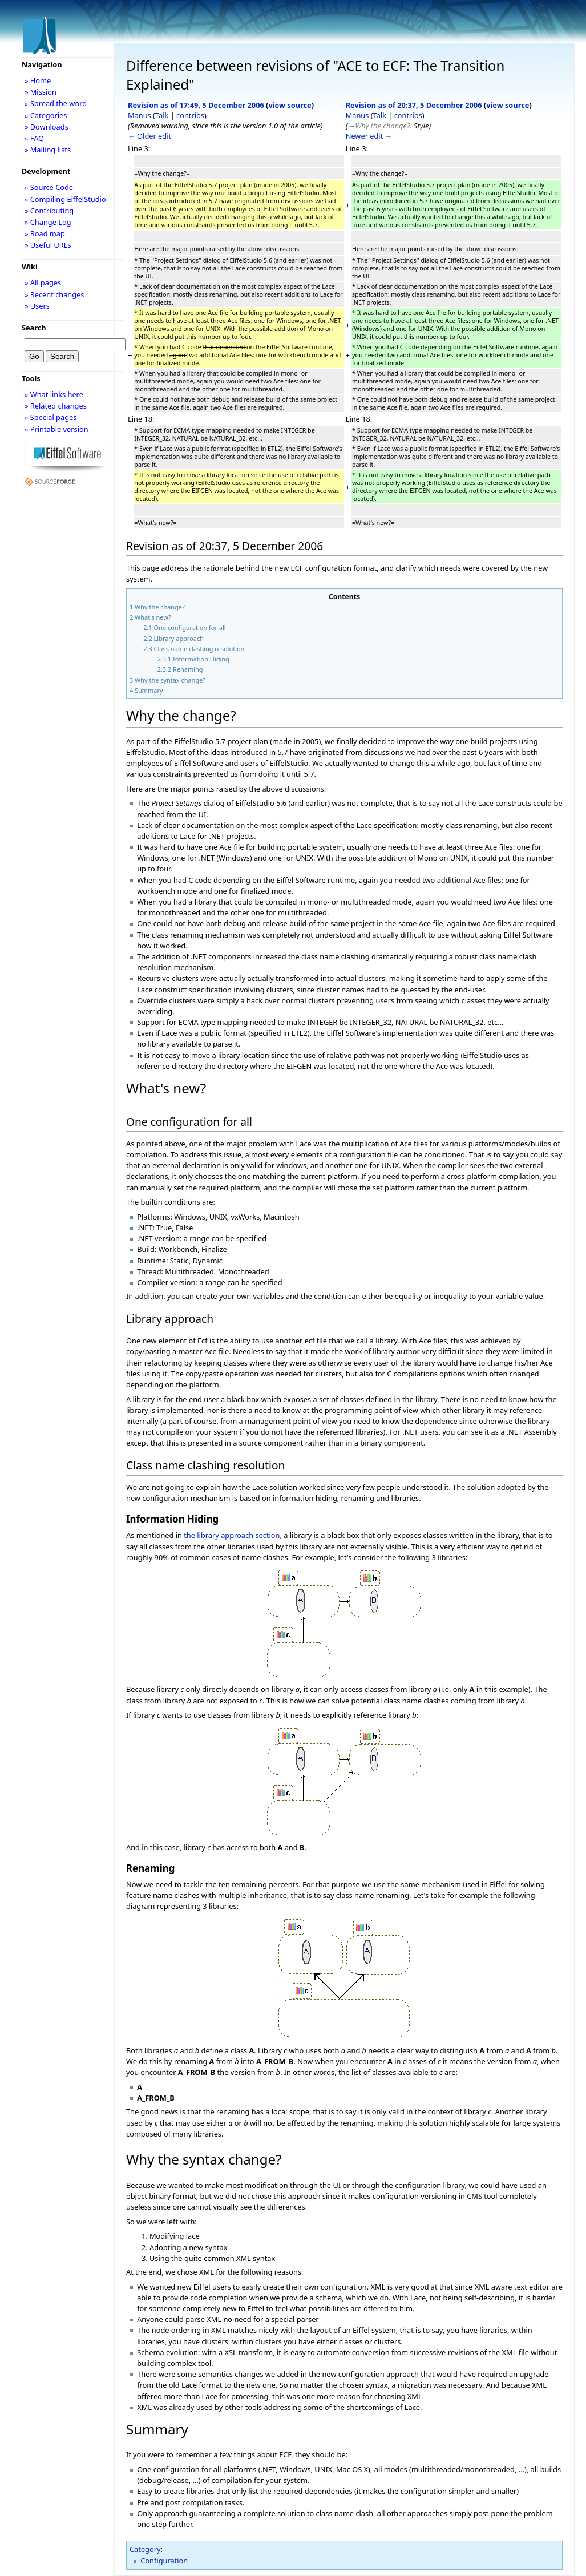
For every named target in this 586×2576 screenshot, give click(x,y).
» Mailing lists (48, 149)
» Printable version (56, 429)
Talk (161, 115)
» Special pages (50, 417)
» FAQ (34, 138)
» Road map (45, 233)
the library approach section (232, 1535)
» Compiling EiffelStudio (65, 199)
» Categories (46, 115)
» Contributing (49, 210)
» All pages (43, 282)
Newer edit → (369, 136)
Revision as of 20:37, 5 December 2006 (414, 105)
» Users (37, 306)
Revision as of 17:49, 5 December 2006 (196, 105)
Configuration (164, 2560)
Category (145, 2549)
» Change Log (48, 222)
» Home (38, 80)
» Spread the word (56, 103)
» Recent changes (54, 294)
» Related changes (56, 406)
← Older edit (149, 136)
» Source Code (49, 187)
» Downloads (46, 127)
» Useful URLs (48, 245)
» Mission (40, 92)
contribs (190, 115)
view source (289, 105)
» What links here (54, 394)
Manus (139, 115)
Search (34, 327)
